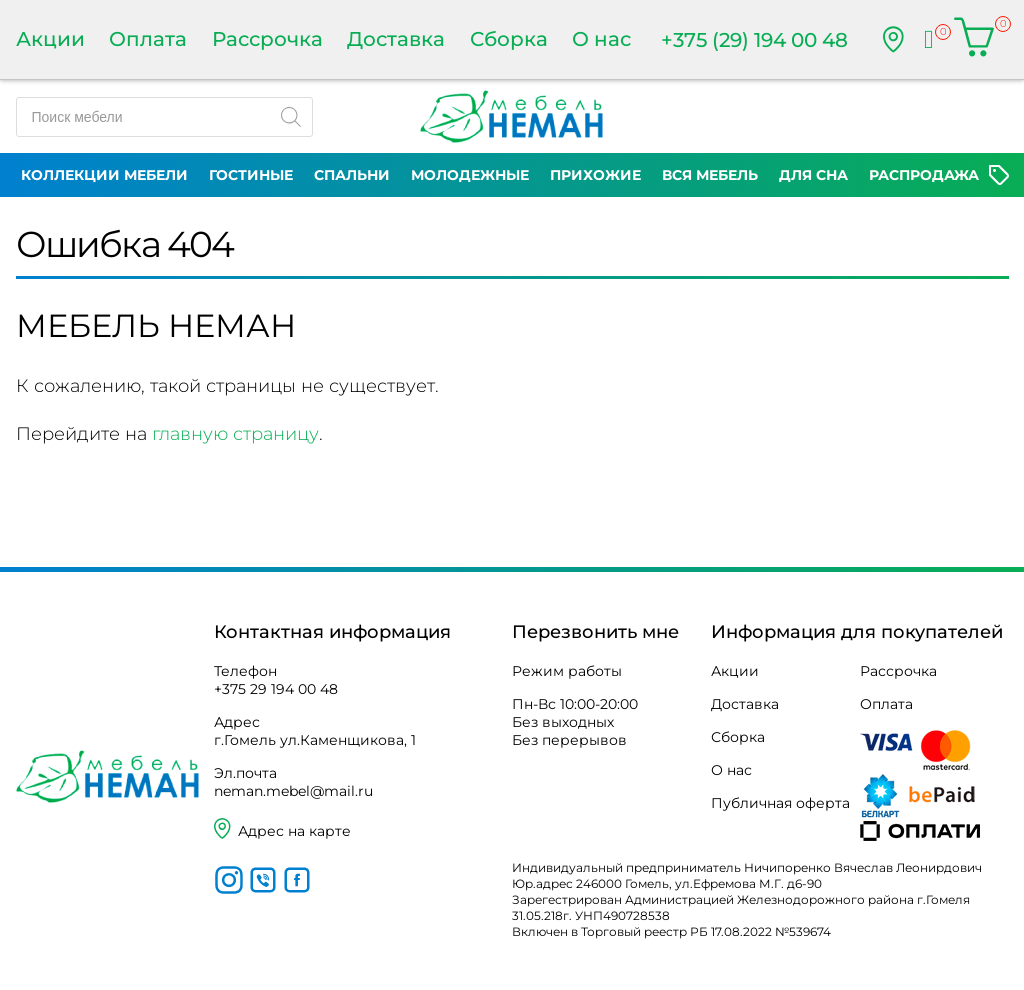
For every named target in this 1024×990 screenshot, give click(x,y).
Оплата (148, 39)
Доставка (396, 39)
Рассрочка (267, 39)
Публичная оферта (780, 803)
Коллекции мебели (104, 175)
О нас (601, 39)
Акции (50, 39)
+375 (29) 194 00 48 (754, 40)
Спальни (352, 175)
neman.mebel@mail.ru (293, 791)
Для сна (813, 175)
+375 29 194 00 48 (276, 689)
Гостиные (251, 175)
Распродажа (924, 175)
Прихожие (595, 175)
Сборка (509, 39)
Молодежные (470, 175)
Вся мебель (710, 175)
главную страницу (235, 434)
